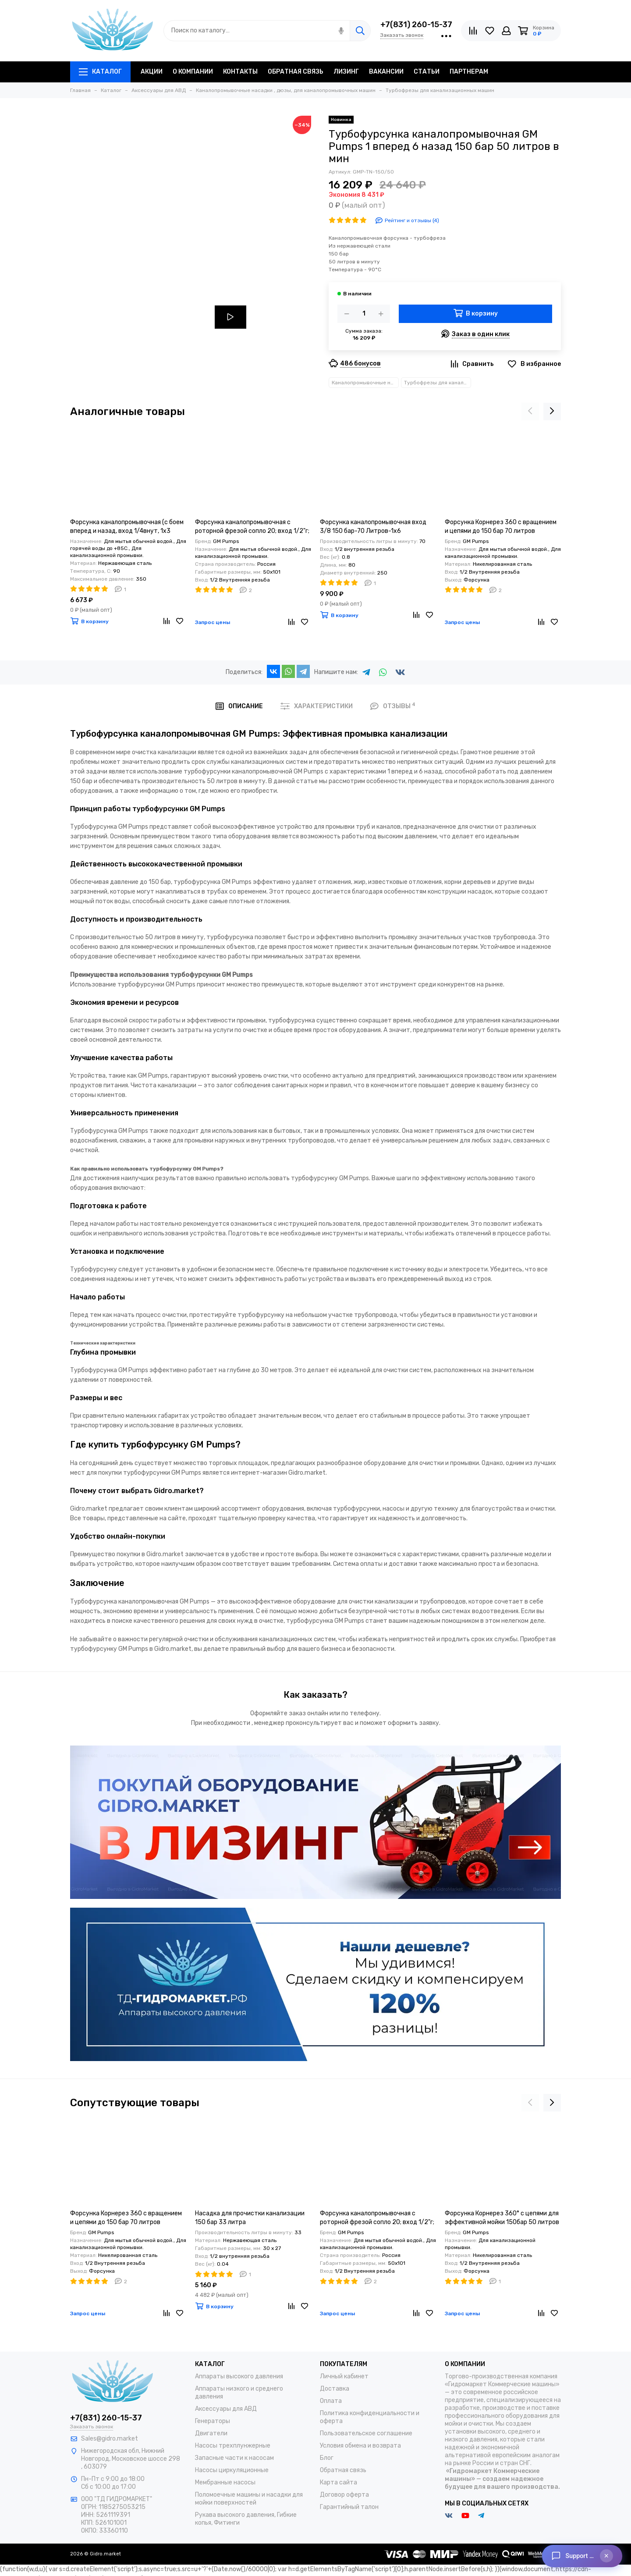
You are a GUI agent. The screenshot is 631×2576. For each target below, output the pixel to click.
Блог (326, 2458)
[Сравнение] (473, 30)
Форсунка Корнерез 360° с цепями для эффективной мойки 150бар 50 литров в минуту (502, 2218)
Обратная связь (343, 2470)
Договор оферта (344, 2494)
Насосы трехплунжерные (232, 2445)
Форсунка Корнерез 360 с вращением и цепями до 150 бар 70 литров (501, 526)
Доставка (334, 2388)
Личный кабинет (344, 2376)
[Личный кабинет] (506, 30)
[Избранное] (489, 30)
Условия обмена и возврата (360, 2445)
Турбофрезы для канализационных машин (437, 383)
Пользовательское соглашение (366, 2433)
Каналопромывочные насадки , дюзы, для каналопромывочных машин (365, 383)
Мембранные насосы (225, 2482)
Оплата (331, 2401)
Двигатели (211, 2433)
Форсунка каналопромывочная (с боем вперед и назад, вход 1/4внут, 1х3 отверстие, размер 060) (127, 527)
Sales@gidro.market (109, 2438)
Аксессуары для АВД (226, 2409)
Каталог (100, 71)
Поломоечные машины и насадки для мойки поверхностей (249, 2498)
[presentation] (530, 411)
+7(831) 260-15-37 (416, 24)
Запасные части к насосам (234, 2458)
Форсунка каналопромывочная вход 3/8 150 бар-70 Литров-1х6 (373, 526)
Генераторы (212, 2421)
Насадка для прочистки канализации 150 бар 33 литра (250, 2218)
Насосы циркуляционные (232, 2470)
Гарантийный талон (349, 2507)
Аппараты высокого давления (239, 2376)
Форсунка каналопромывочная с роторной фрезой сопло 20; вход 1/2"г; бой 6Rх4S (252, 527)
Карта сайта (338, 2482)
